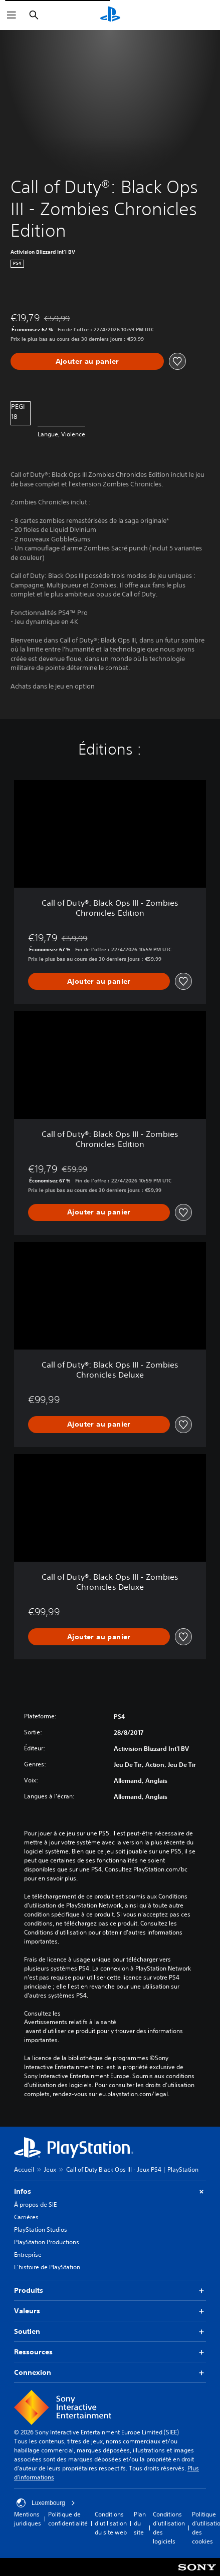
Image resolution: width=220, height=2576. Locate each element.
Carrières (26, 2217)
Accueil (24, 2169)
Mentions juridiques (27, 2518)
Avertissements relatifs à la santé (70, 2022)
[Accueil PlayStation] (110, 15)
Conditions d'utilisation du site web (111, 2523)
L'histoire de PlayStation (47, 2267)
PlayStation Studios (40, 2229)
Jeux (50, 2169)
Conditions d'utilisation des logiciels (169, 2527)
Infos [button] (110, 2191)
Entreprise (28, 2254)
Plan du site (140, 2523)
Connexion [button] (110, 2372)
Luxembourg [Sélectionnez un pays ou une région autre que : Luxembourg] (46, 2503)
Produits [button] (110, 2290)
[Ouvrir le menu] (12, 15)
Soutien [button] (110, 2331)
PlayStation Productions (46, 2242)
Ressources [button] (110, 2352)
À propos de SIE (35, 2204)
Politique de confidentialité (68, 2518)
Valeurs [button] (110, 2311)
